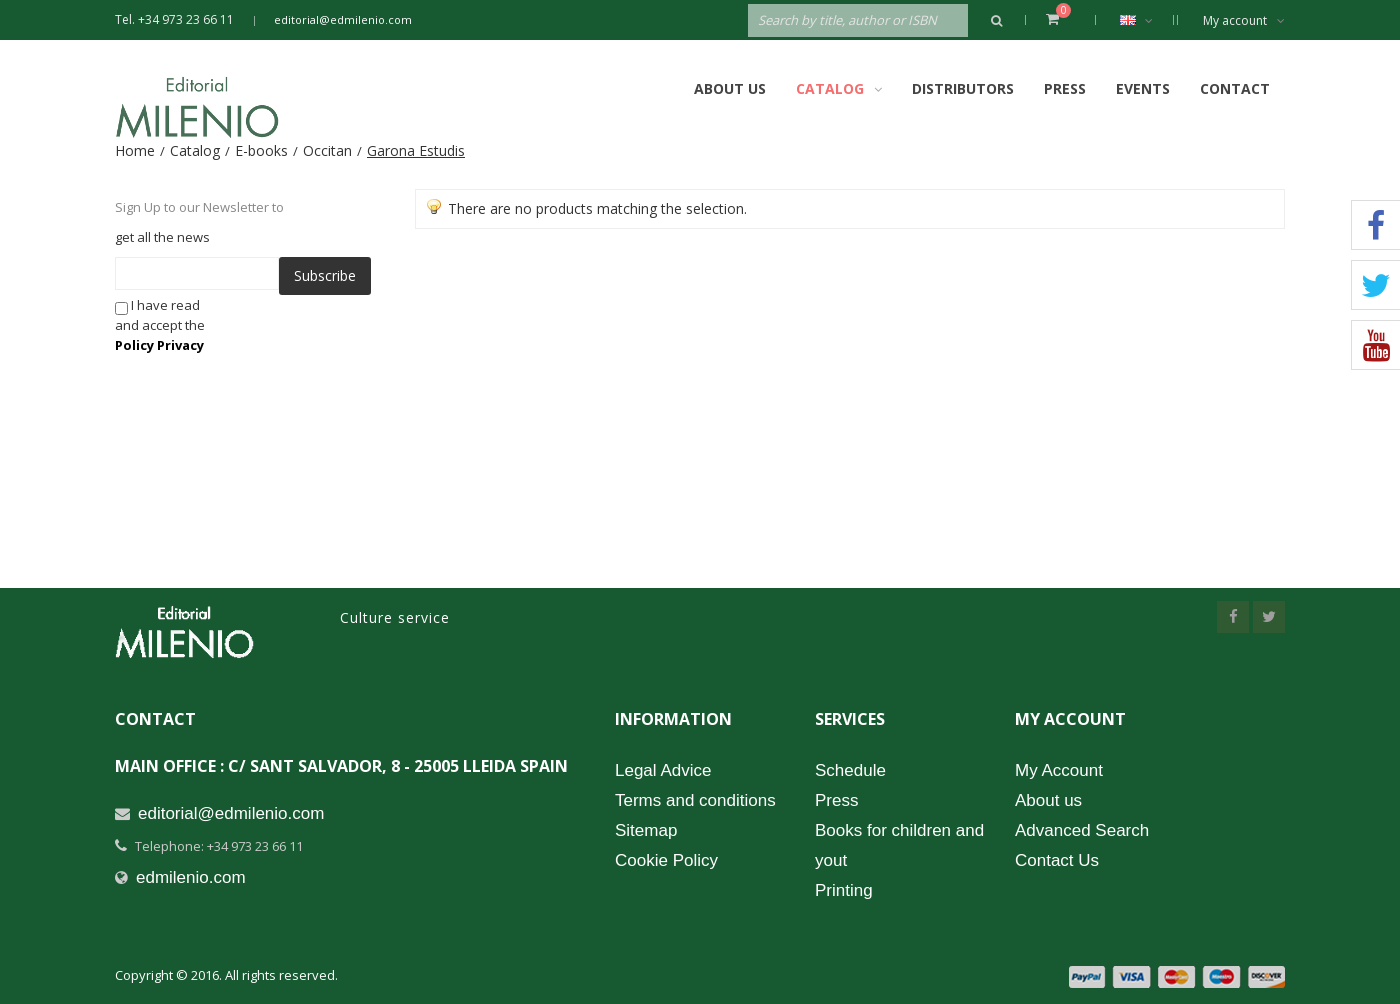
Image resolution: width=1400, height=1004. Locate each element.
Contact (1235, 88)
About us (1048, 800)
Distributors (963, 88)
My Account (1059, 770)
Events (1143, 88)
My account (1244, 20)
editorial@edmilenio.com (343, 19)
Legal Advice (663, 770)
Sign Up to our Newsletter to (199, 207)
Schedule (850, 770)
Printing (844, 890)
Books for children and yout (899, 845)
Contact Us (1057, 860)
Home (135, 150)
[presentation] (384, 334)
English (1146, 20)
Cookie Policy (666, 860)
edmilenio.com (191, 877)
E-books (261, 150)
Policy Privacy (159, 345)
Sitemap (646, 830)
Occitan (327, 150)
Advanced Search (1082, 830)
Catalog (195, 150)
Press (1065, 88)
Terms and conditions (695, 800)
